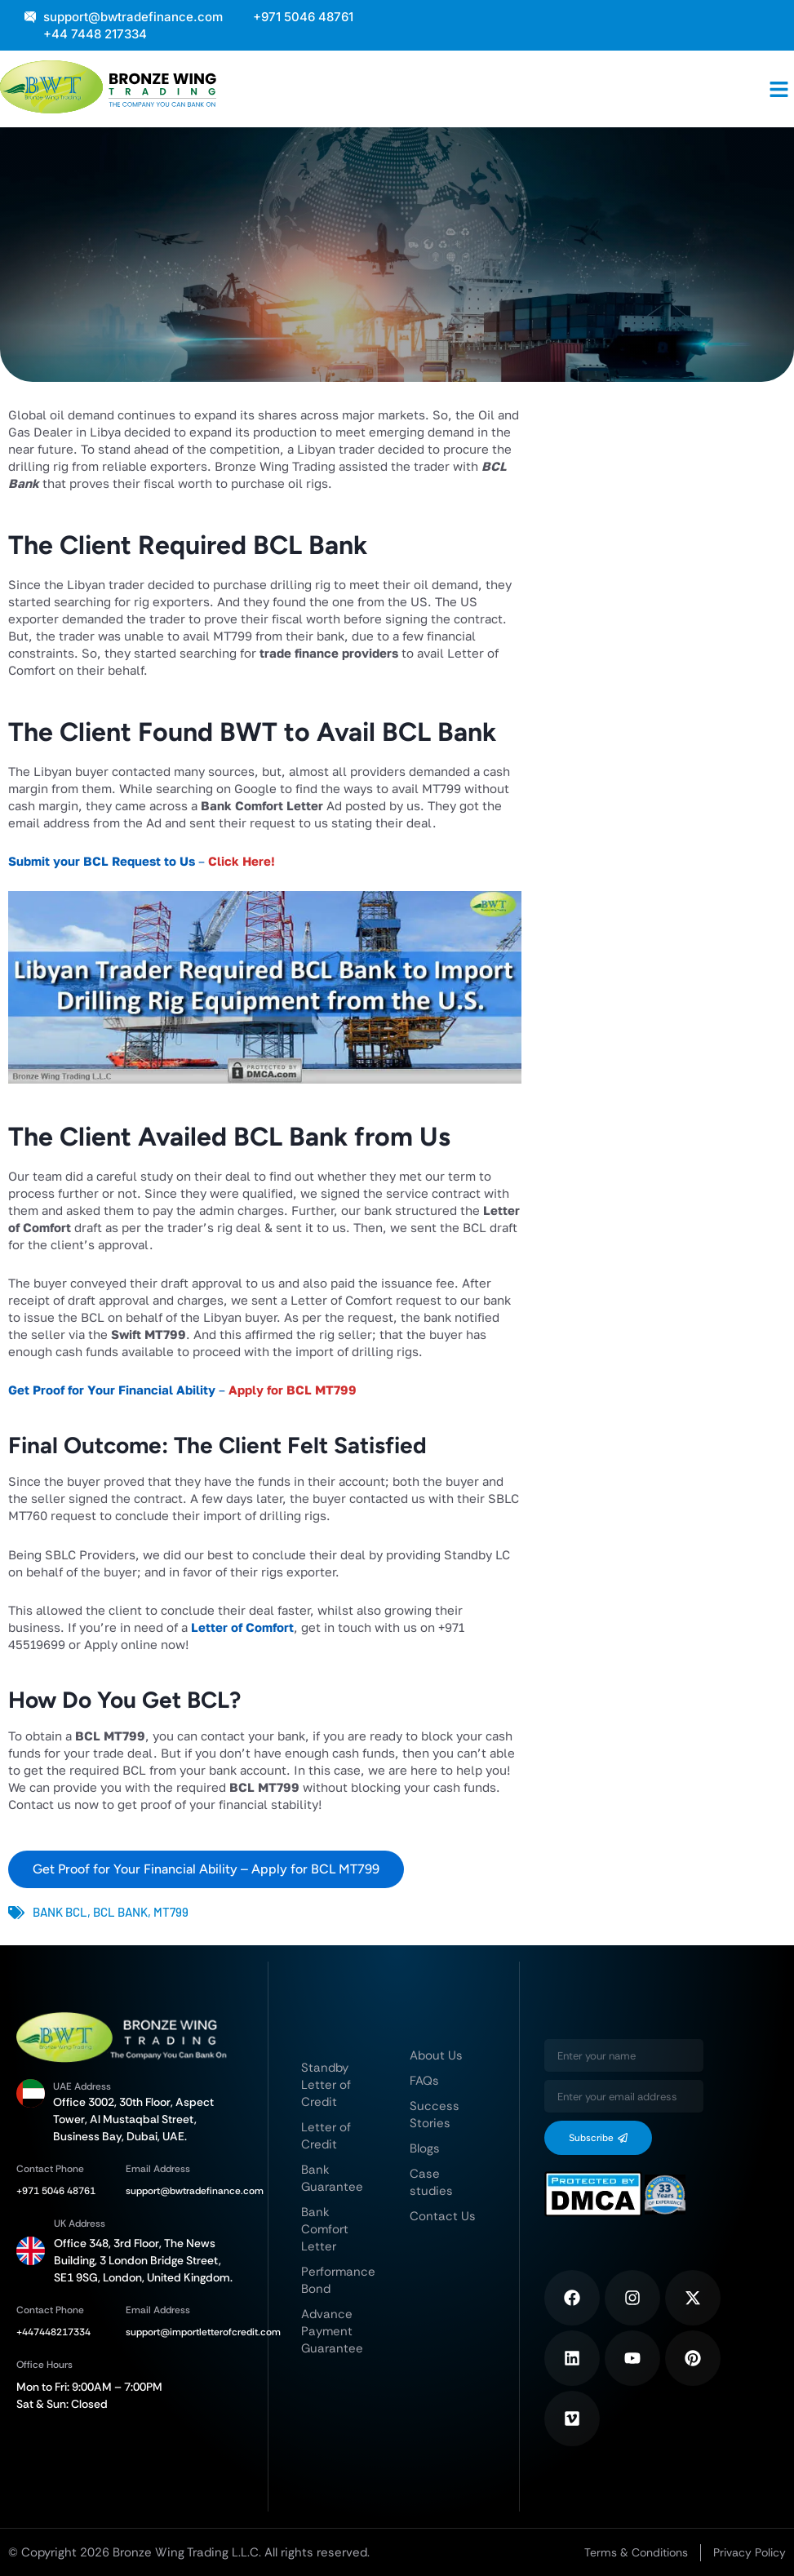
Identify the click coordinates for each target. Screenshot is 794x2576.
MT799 (171, 1911)
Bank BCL (60, 1911)
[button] (779, 88)
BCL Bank (120, 1911)
